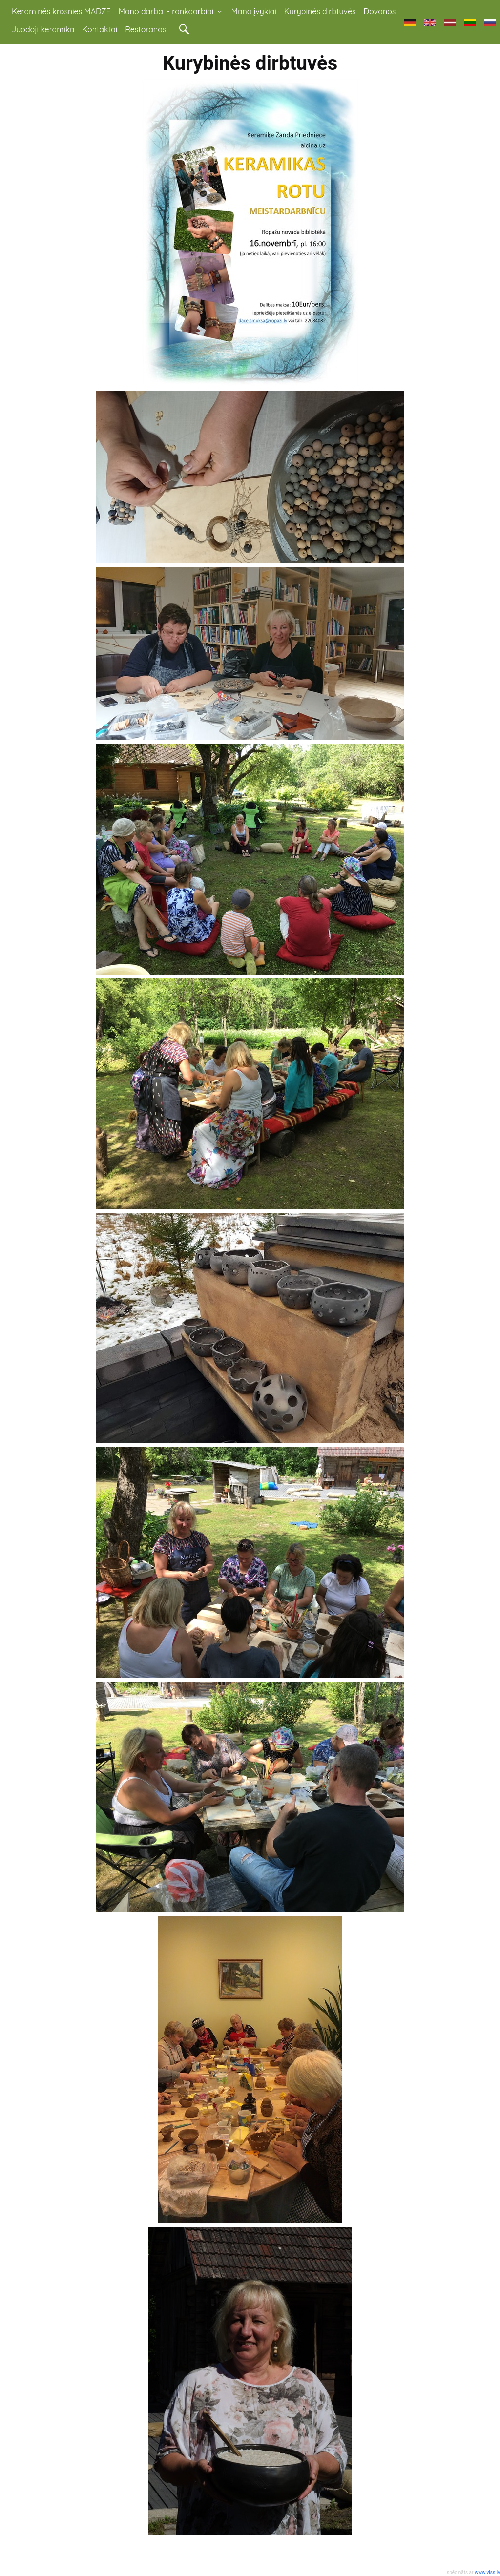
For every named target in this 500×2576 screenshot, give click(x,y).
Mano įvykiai (253, 11)
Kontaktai (100, 29)
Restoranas (145, 29)
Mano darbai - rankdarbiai (171, 11)
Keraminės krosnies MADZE (61, 11)
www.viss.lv (487, 2572)
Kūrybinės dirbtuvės (320, 11)
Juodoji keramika (43, 29)
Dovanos (380, 11)
